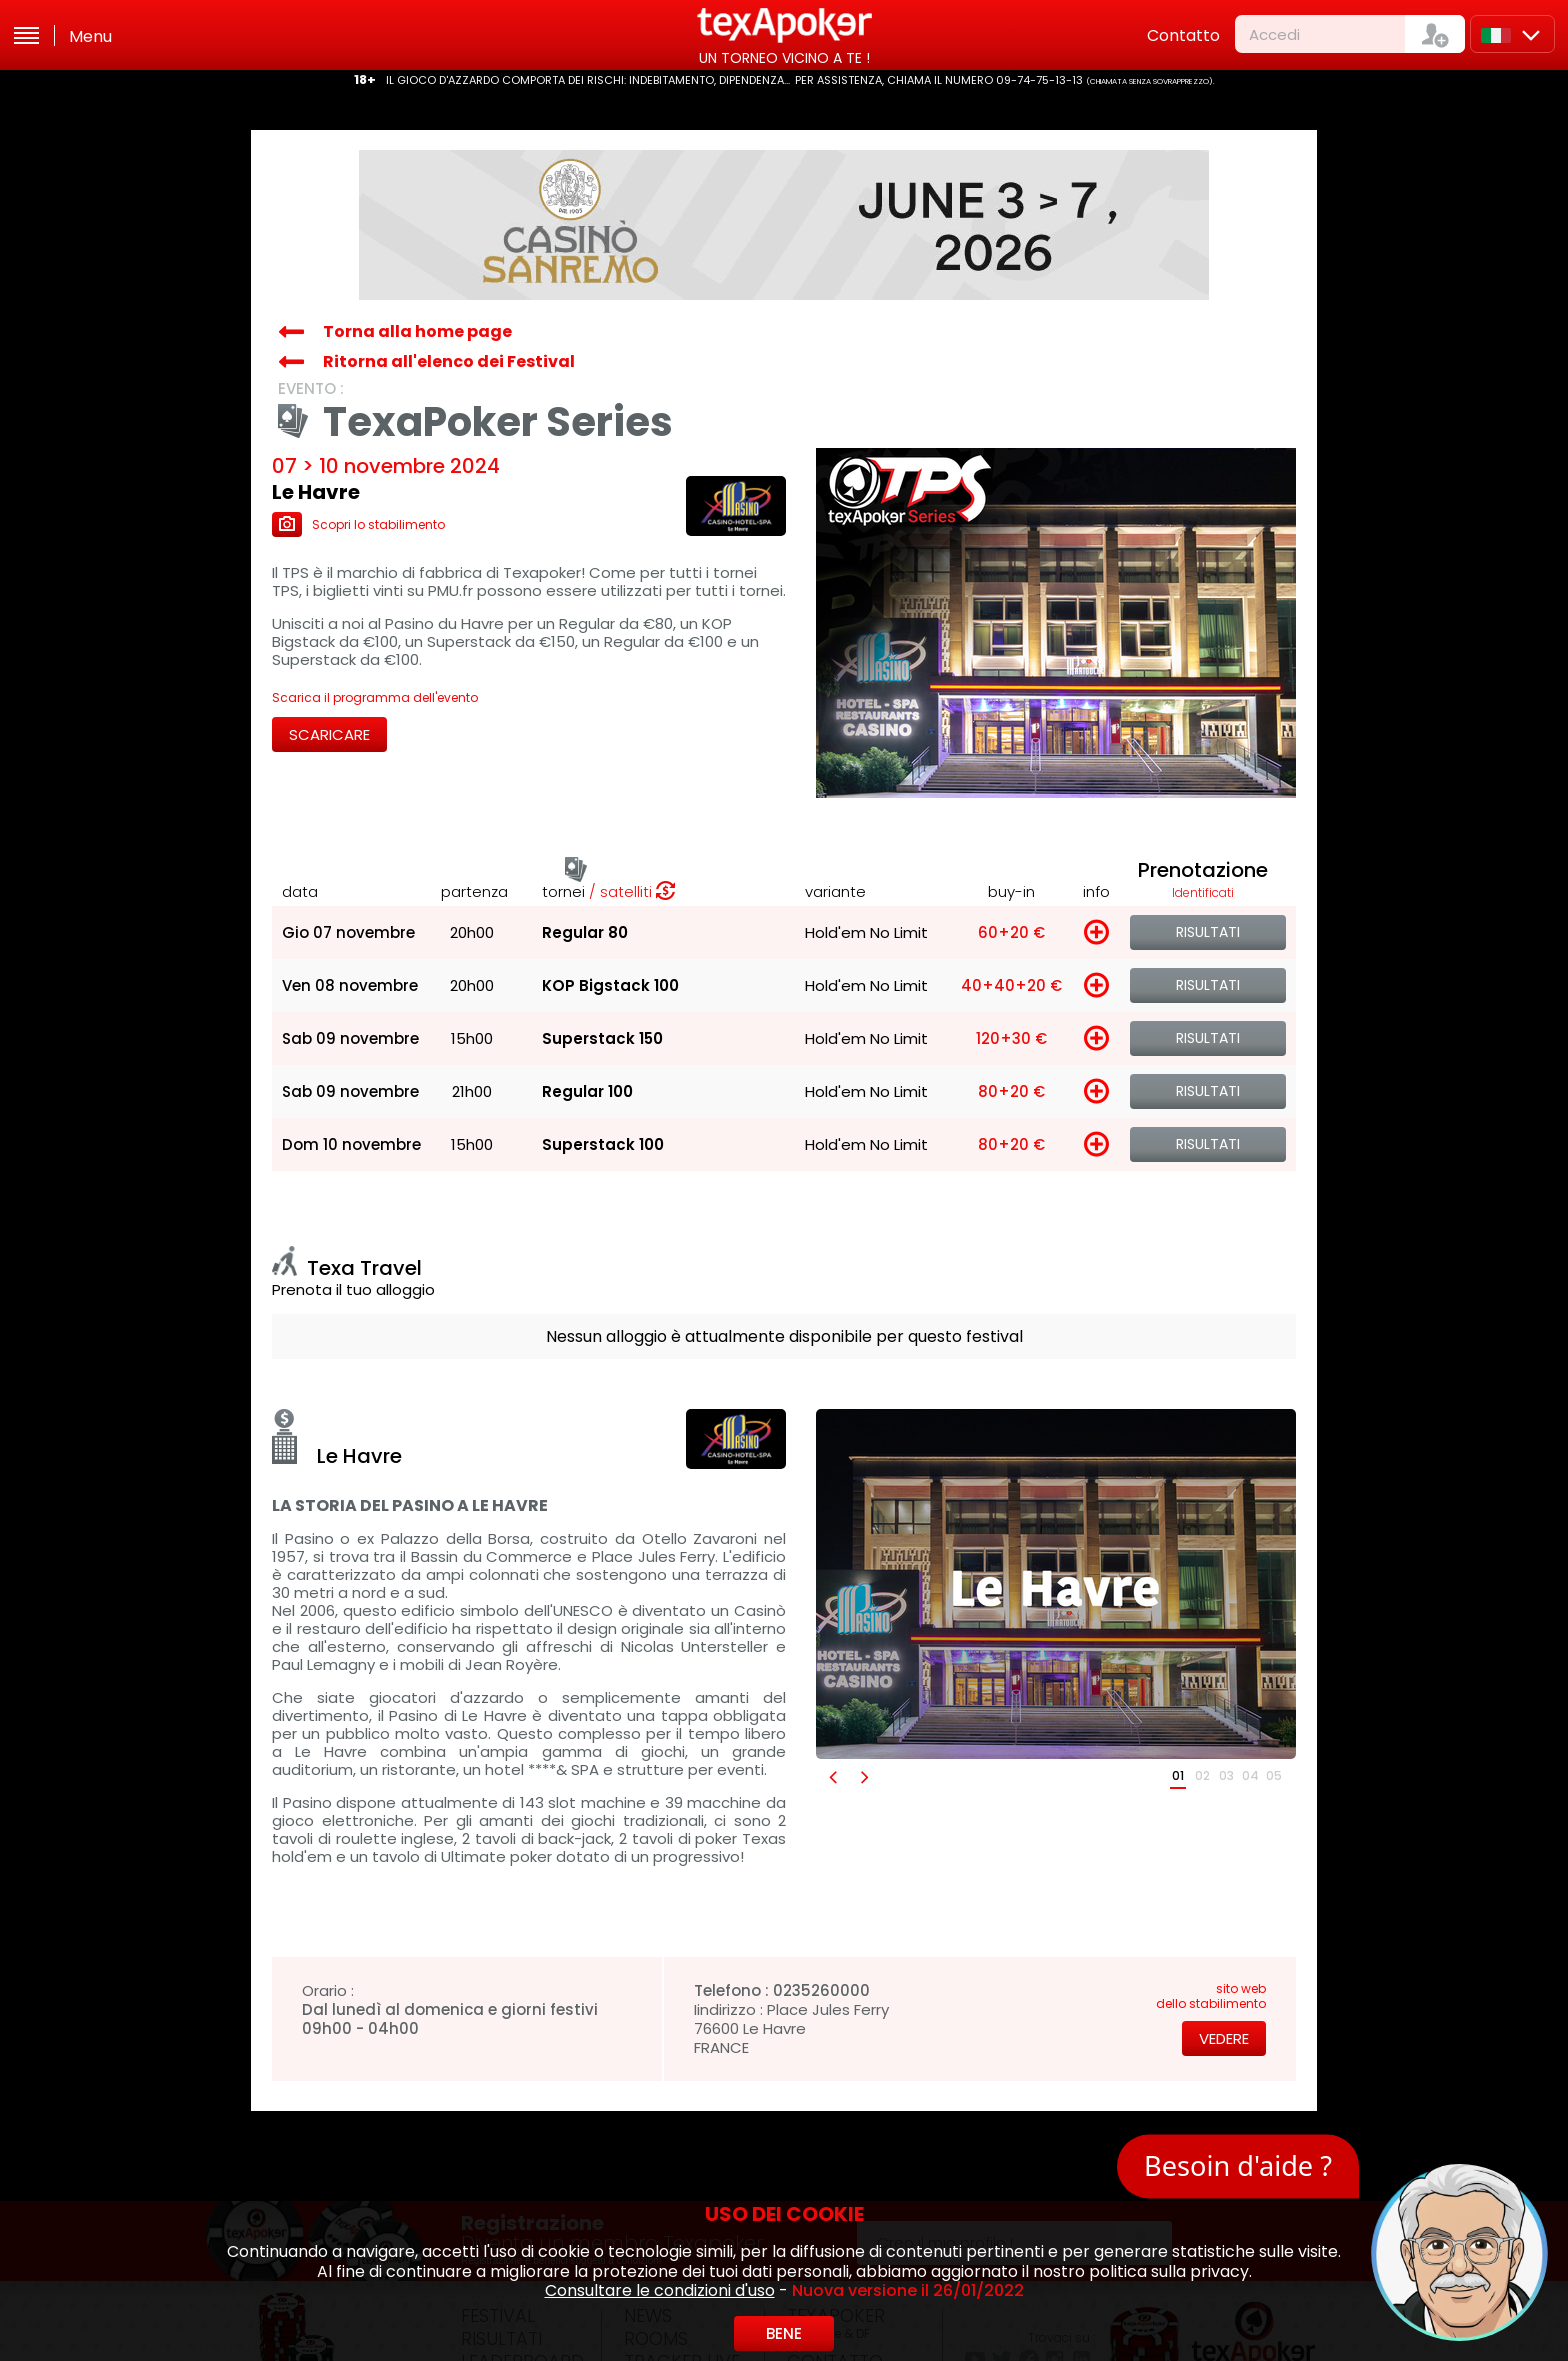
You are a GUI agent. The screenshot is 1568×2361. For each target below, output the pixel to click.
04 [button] (1250, 1775)
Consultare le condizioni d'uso (660, 2290)
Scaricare (329, 734)
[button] (832, 1776)
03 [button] (1226, 1775)
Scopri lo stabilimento (358, 524)
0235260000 (821, 1990)
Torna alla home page (417, 331)
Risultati (1208, 932)
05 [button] (1274, 1775)
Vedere (1224, 2038)
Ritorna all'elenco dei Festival (449, 361)
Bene (784, 2333)
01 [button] (1178, 1775)
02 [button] (1202, 1775)
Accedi (1274, 34)
